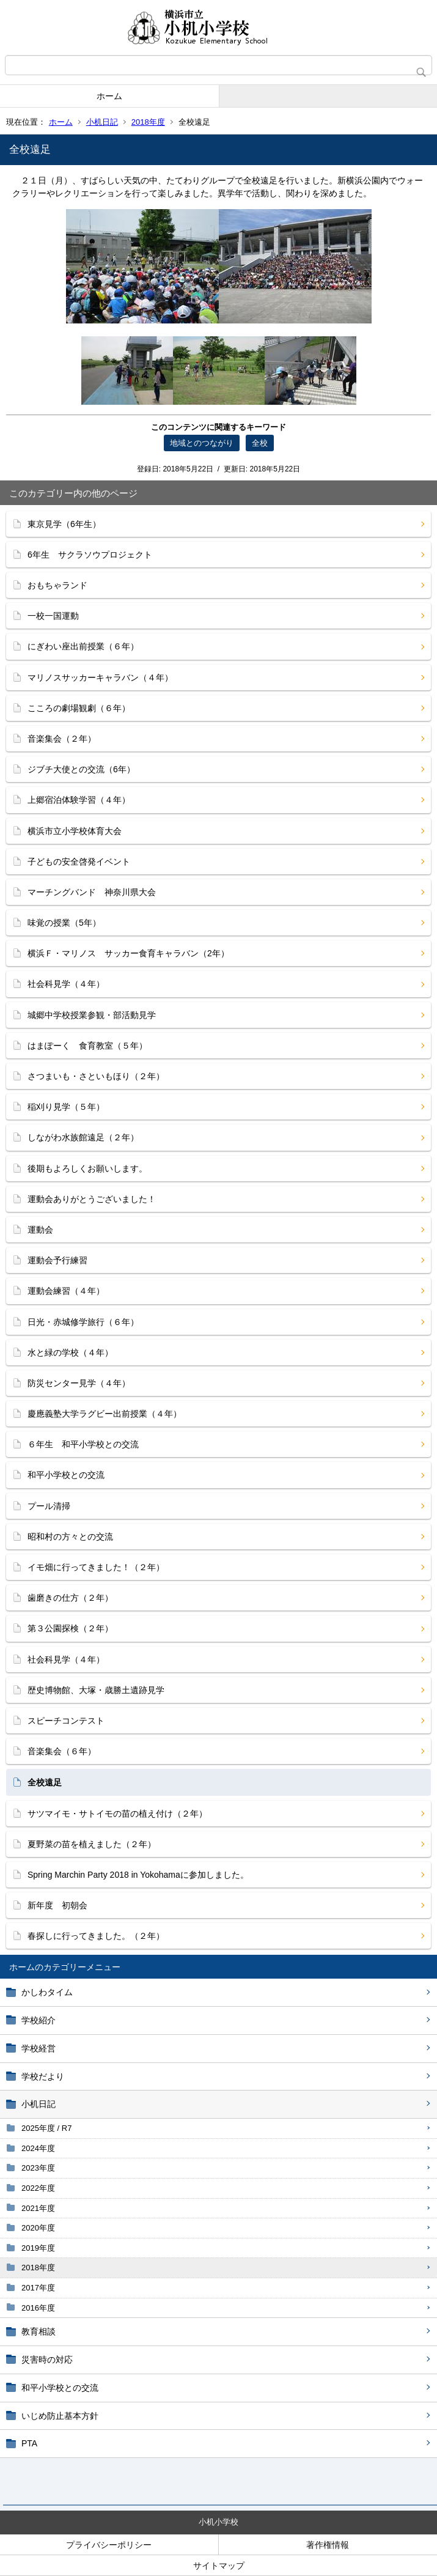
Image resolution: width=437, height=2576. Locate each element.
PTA (29, 2443)
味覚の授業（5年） (64, 923)
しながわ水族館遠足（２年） (83, 1137)
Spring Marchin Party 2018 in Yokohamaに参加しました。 (138, 1875)
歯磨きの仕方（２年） (70, 1598)
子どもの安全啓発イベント (79, 861)
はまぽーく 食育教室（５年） (87, 1045)
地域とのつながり (201, 443)
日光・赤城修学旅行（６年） (83, 1322)
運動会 (40, 1229)
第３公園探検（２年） (70, 1628)
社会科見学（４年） (66, 984)
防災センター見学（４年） (79, 1383)
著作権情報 (327, 2545)
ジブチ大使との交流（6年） (81, 769)
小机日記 (102, 122)
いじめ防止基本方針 (59, 2416)
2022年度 (38, 2188)
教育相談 (38, 2331)
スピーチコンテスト (66, 1720)
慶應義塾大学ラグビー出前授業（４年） (105, 1414)
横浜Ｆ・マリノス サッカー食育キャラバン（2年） (128, 953)
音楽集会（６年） (62, 1751)
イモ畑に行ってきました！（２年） (96, 1567)
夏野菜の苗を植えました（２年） (92, 1844)
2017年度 (38, 2287)
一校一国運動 (53, 616)
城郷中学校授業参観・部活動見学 (92, 1015)
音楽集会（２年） (62, 739)
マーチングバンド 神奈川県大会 (92, 892)
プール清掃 (49, 1506)
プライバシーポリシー (109, 2545)
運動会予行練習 (57, 1260)
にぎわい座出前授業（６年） (83, 646)
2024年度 (38, 2148)
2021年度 (38, 2208)
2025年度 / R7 (46, 2128)
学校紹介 (38, 2020)
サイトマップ (218, 2565)
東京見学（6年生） (64, 524)
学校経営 (38, 2048)
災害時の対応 (47, 2359)
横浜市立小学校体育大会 (75, 831)
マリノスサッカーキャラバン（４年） (100, 677)
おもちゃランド (57, 585)
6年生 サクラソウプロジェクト (90, 554)
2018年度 (148, 122)
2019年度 (38, 2248)
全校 (260, 443)
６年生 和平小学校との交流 (83, 1444)
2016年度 (38, 2307)
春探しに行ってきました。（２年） (96, 1936)
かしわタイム (47, 1992)
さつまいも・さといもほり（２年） (96, 1076)
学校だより (42, 2076)
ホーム (109, 96)
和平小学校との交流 (59, 2388)
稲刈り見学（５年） (66, 1107)
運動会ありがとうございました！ (92, 1199)
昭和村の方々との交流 (70, 1536)
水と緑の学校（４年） (70, 1352)
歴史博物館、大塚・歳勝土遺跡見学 (96, 1690)
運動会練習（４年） (66, 1291)
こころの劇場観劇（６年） (79, 708)
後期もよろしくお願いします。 (87, 1168)
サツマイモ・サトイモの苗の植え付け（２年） (117, 1813)
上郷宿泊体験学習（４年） (79, 800)
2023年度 (38, 2167)
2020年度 (38, 2227)
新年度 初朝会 (57, 1905)
